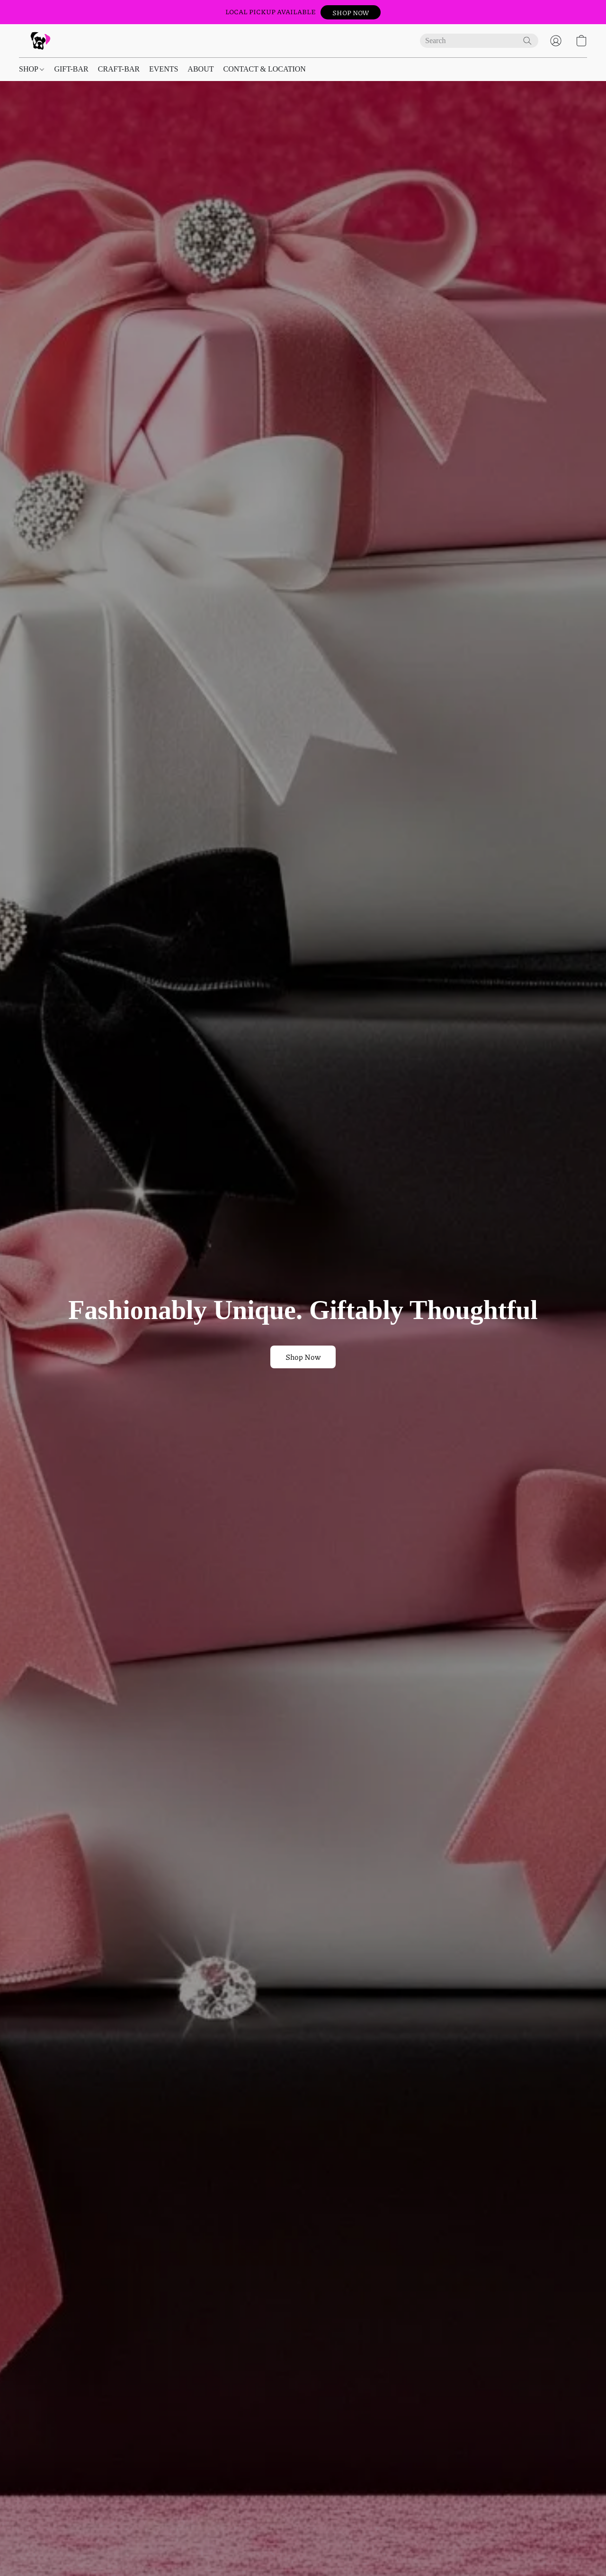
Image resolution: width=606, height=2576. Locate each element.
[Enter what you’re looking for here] (479, 41)
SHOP (31, 69)
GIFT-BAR (71, 69)
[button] (351, 12)
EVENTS (163, 69)
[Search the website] (527, 40)
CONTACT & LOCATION (264, 69)
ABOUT (200, 69)
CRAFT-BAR (119, 69)
